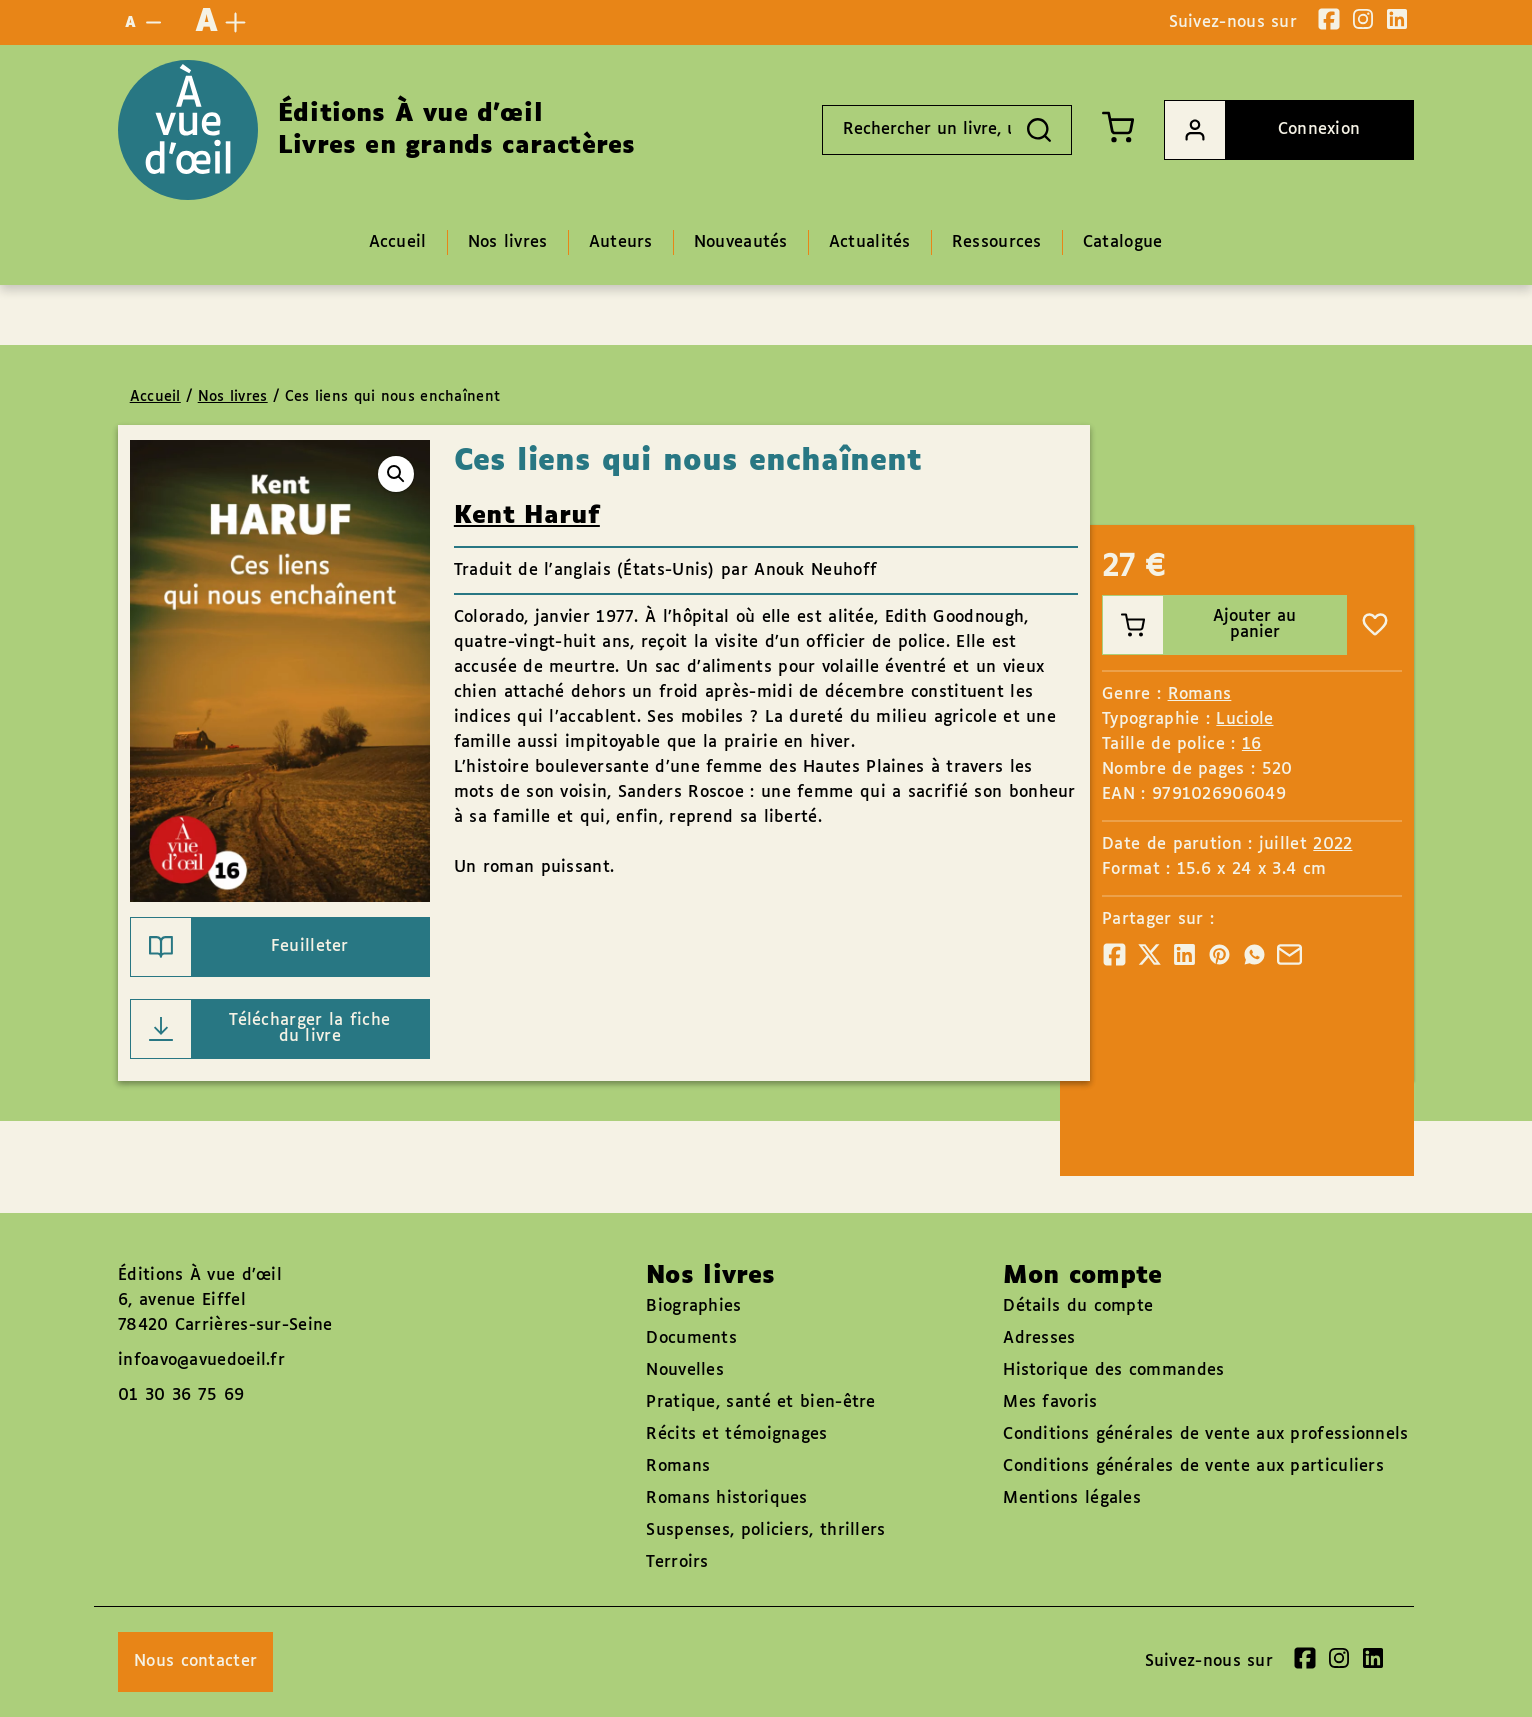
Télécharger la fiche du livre (261, 1029)
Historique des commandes (1113, 1370)
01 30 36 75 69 (181, 1395)
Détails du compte (1078, 1306)
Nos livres (233, 397)
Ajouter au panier (1199, 625)
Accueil (155, 397)
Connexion (1262, 130)
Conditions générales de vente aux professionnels (1205, 1434)
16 (1252, 744)
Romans (1200, 694)
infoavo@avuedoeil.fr (201, 1360)
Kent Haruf (527, 516)
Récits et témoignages (736, 1434)
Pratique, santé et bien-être (760, 1402)
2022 (1332, 844)
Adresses (1039, 1338)
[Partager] (1114, 954)
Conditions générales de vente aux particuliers (1193, 1466)
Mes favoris (1050, 1402)
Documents (691, 1338)
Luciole (1244, 719)
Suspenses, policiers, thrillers (765, 1530)
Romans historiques (726, 1498)
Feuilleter (240, 947)
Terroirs (677, 1562)
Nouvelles (685, 1370)
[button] (396, 474)
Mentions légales (1072, 1498)
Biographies (693, 1306)
